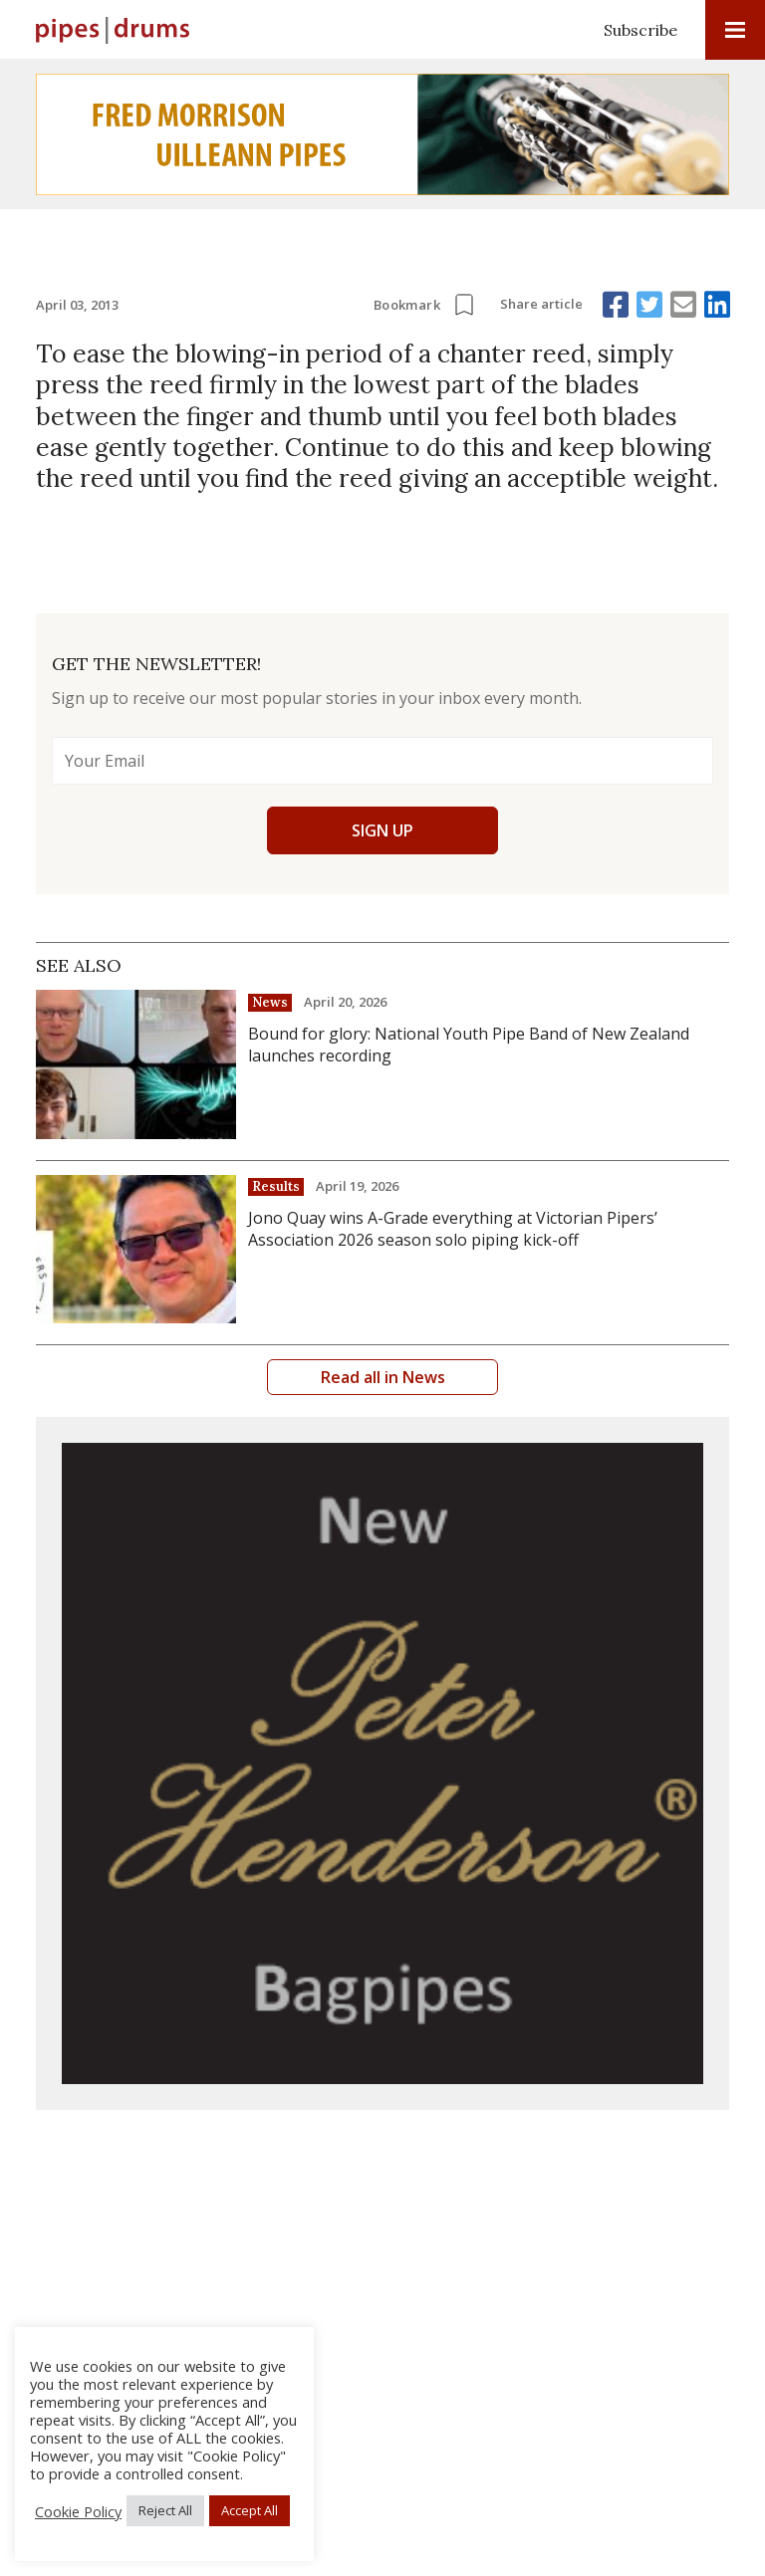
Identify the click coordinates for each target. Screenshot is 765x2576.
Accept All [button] (249, 2510)
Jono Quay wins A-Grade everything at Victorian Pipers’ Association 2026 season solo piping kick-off (452, 1229)
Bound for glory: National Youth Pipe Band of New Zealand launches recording (468, 1044)
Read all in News (383, 1377)
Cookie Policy (78, 2511)
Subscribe (640, 30)
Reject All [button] (165, 2510)
